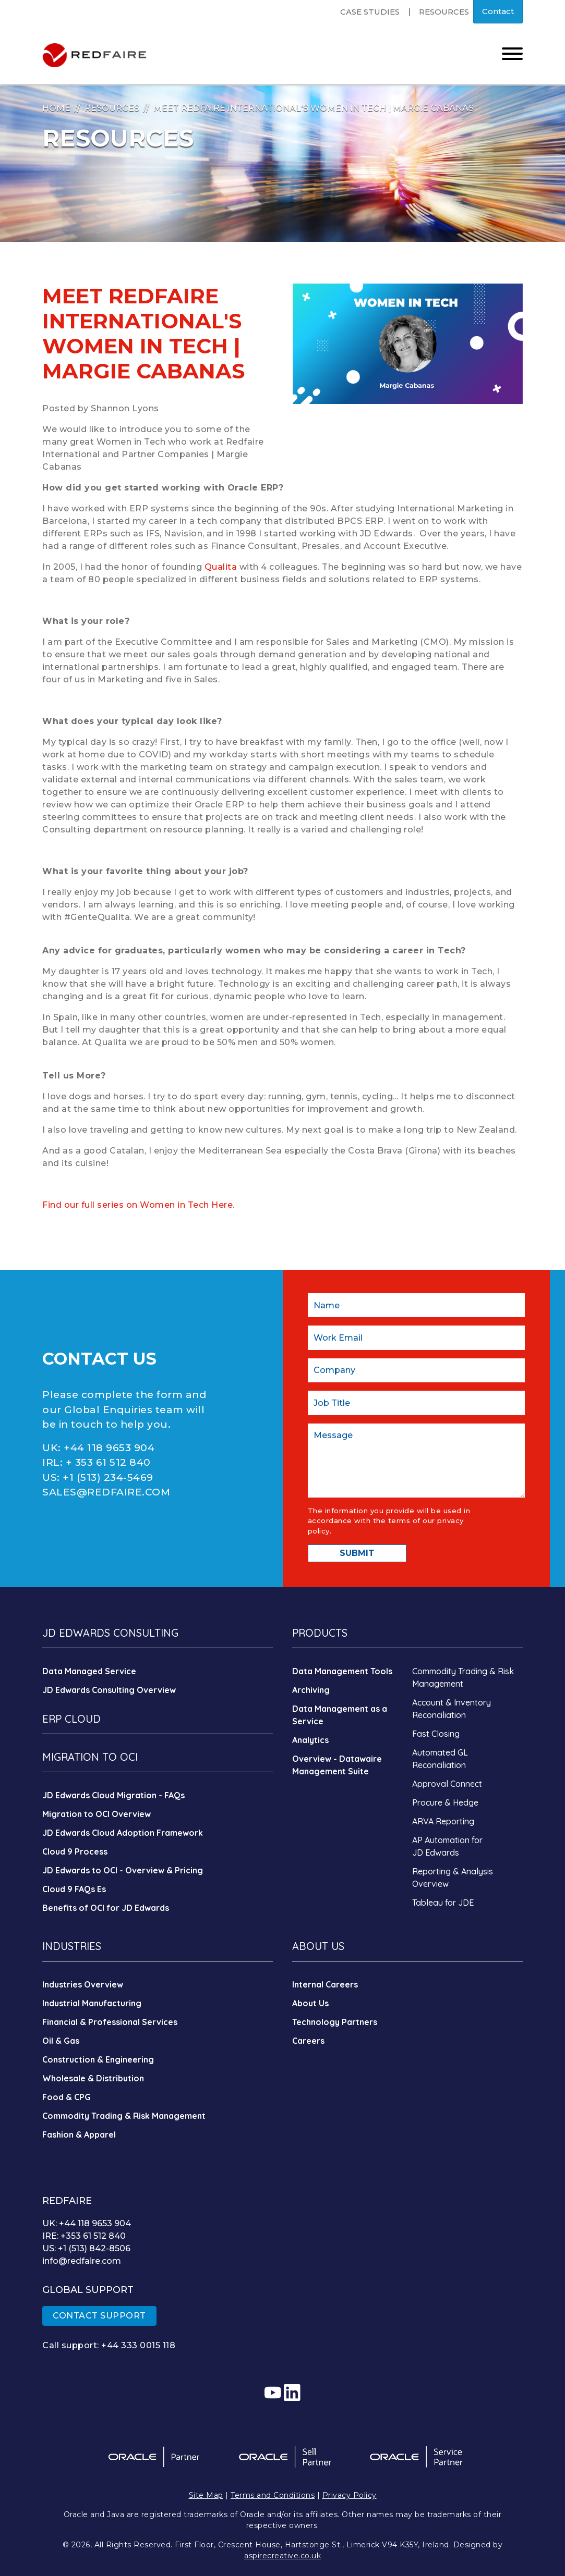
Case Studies (370, 12)
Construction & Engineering (98, 2059)
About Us (310, 2003)
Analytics (310, 1740)
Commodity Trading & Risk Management (124, 2116)
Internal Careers (325, 1984)
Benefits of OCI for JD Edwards (105, 1908)
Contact (498, 11)
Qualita (222, 567)
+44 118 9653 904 (109, 1448)
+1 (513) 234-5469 (108, 1477)
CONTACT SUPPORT (99, 2316)
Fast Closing (436, 1733)
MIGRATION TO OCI (90, 1756)
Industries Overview (82, 1984)
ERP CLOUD (71, 1718)
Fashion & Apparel (79, 2134)
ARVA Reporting (443, 1821)
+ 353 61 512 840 (108, 1462)
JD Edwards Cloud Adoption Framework (122, 1832)
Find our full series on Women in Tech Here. (138, 1205)
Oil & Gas (60, 2040)
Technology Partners (334, 2022)
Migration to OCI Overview (96, 1814)
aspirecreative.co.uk (282, 2555)
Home (56, 108)
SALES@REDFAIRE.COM (106, 1492)
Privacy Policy (349, 2495)
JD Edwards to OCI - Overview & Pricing (122, 1870)
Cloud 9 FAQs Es (74, 1889)
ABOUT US (318, 1946)
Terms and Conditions (273, 2495)
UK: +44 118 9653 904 (86, 2223)
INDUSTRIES (71, 1946)
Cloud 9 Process (74, 1851)
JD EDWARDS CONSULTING (110, 1632)
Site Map (206, 2495)
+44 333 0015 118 (138, 2345)
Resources (444, 12)
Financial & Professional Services (109, 2022)
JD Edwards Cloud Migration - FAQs (113, 1795)
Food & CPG (66, 2097)
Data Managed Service (89, 1671)
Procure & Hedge (445, 1802)
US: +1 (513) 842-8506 (86, 2248)
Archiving (311, 1690)
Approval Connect (447, 1783)
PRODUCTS (319, 1632)
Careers (308, 2040)
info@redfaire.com (81, 2261)
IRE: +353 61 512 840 (84, 2236)
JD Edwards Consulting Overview (109, 1690)
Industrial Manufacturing (91, 2003)
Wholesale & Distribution (93, 2078)
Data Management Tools (342, 1671)
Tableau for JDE (443, 1902)
